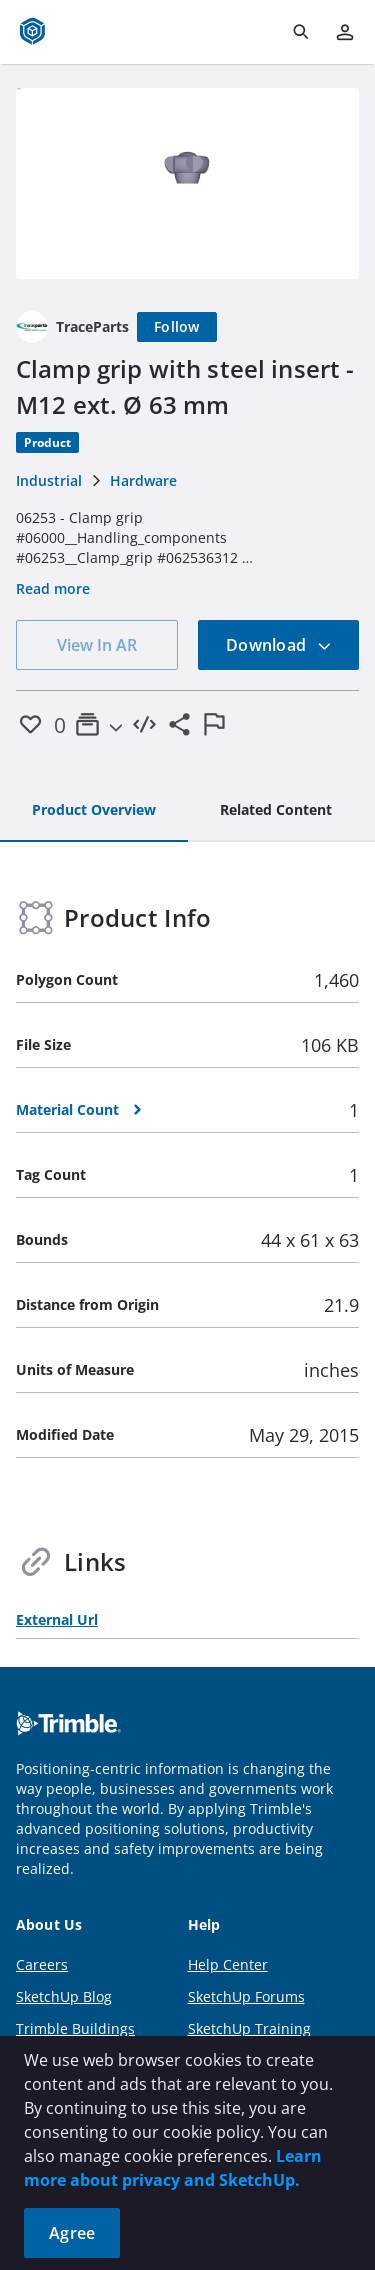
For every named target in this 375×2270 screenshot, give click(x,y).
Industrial (49, 480)
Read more (53, 588)
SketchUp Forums (246, 1996)
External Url (57, 1619)
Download (279, 645)
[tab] (94, 811)
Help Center (228, 1964)
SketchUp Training (249, 2028)
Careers (42, 1964)
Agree (72, 2233)
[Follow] (177, 327)
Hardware (143, 480)
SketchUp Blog (64, 1996)
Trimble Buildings (75, 2028)
